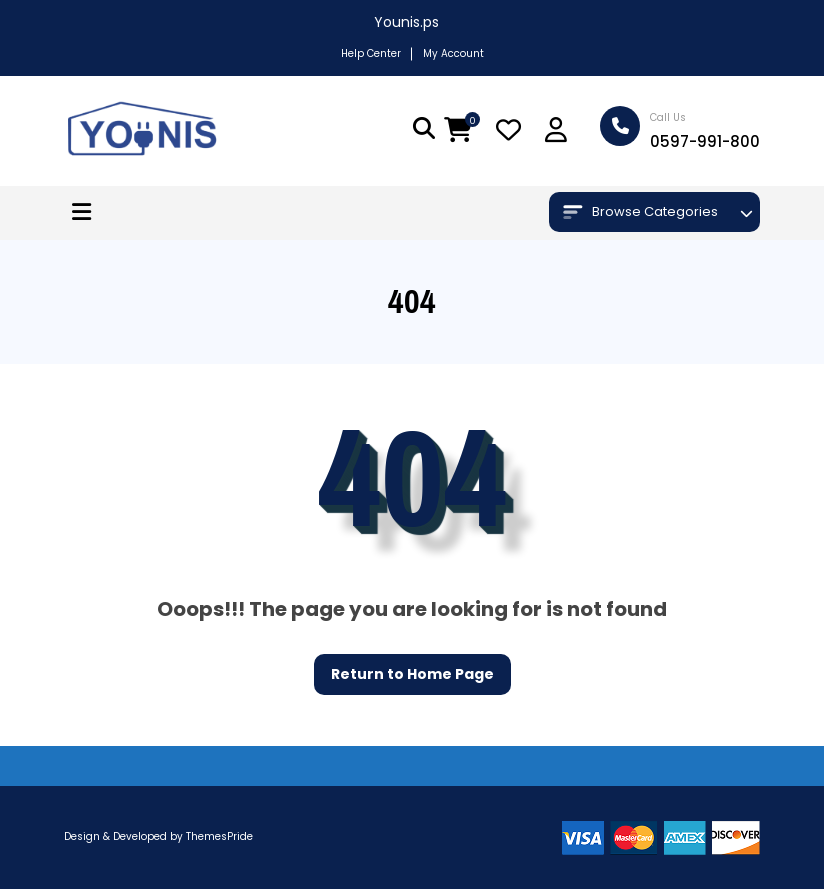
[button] (81, 213)
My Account (453, 53)
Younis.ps (406, 22)
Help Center (371, 53)
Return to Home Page (404, 669)
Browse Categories (640, 212)
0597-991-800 (705, 141)
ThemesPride (218, 836)
